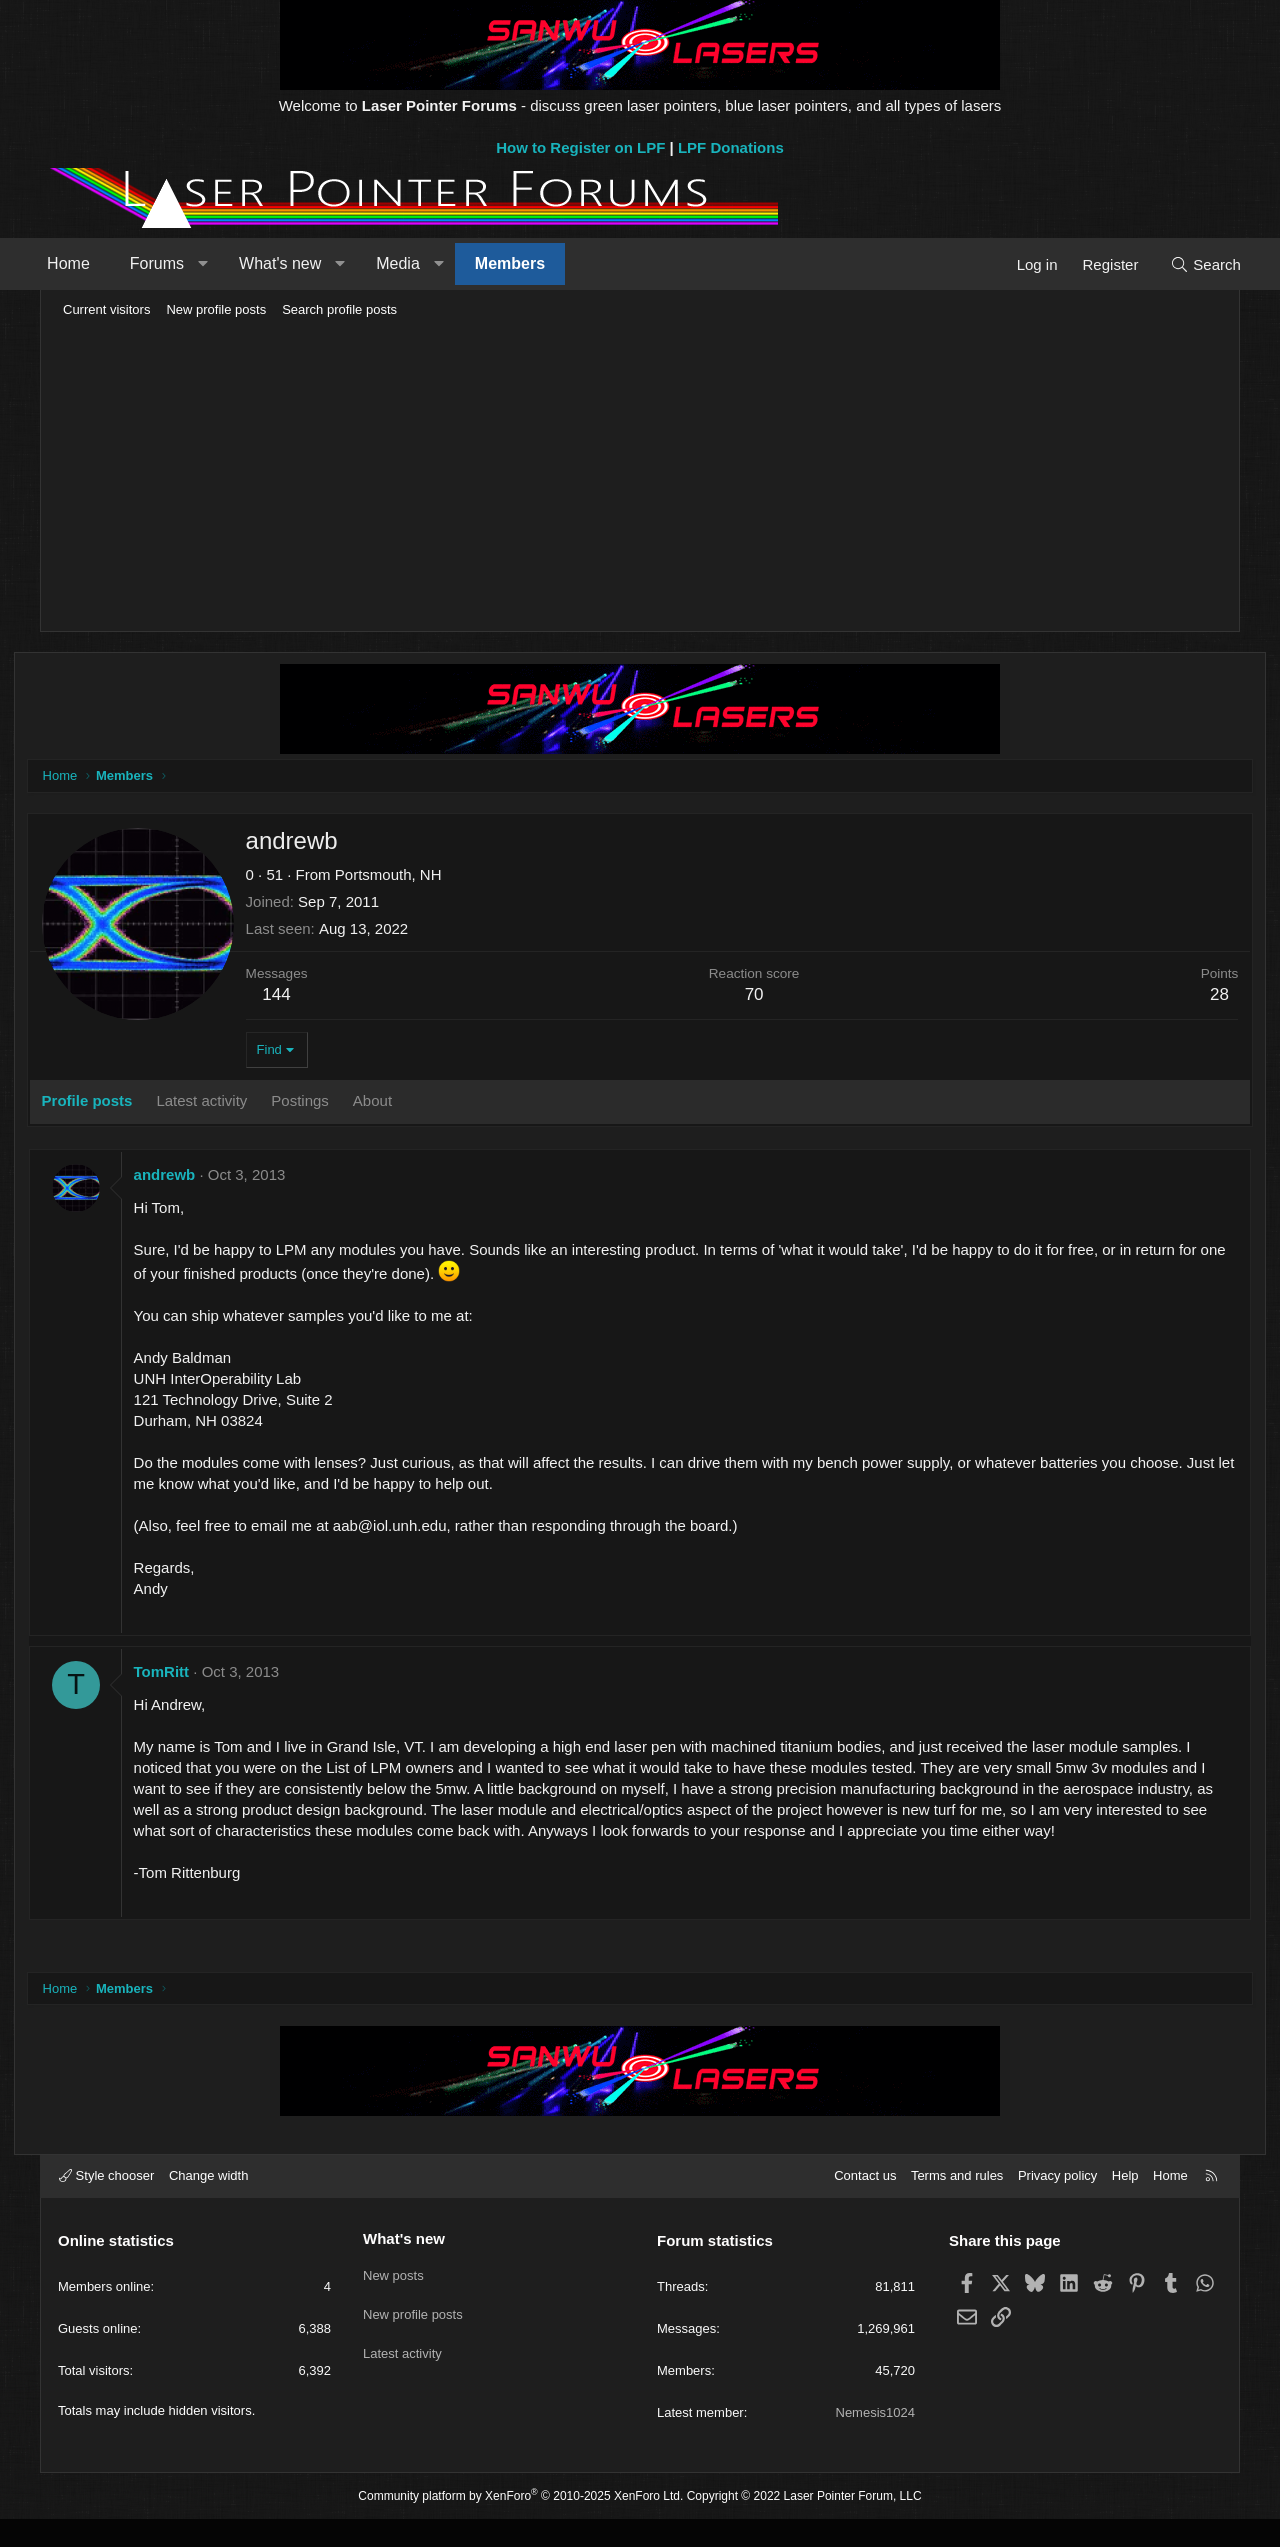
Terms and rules (957, 2203)
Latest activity (402, 2372)
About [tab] (401, 1103)
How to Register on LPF (580, 147)
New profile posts (216, 309)
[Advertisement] (640, 476)
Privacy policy (1057, 2203)
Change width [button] (209, 2203)
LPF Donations (731, 147)
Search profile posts (339, 309)
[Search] (1182, 264)
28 (1190, 997)
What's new (303, 263)
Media (421, 263)
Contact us (865, 2203)
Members (533, 263)
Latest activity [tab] (231, 1103)
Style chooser (106, 2203)
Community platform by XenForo (520, 2523)
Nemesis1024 (876, 2440)
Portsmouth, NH (417, 877)
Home (91, 263)
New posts (393, 2299)
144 (306, 997)
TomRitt (191, 1674)
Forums (180, 263)
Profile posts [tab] (116, 1103)
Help (1125, 2203)
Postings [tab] (330, 1103)
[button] (225, 264)
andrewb (194, 1177)
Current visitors (106, 309)
